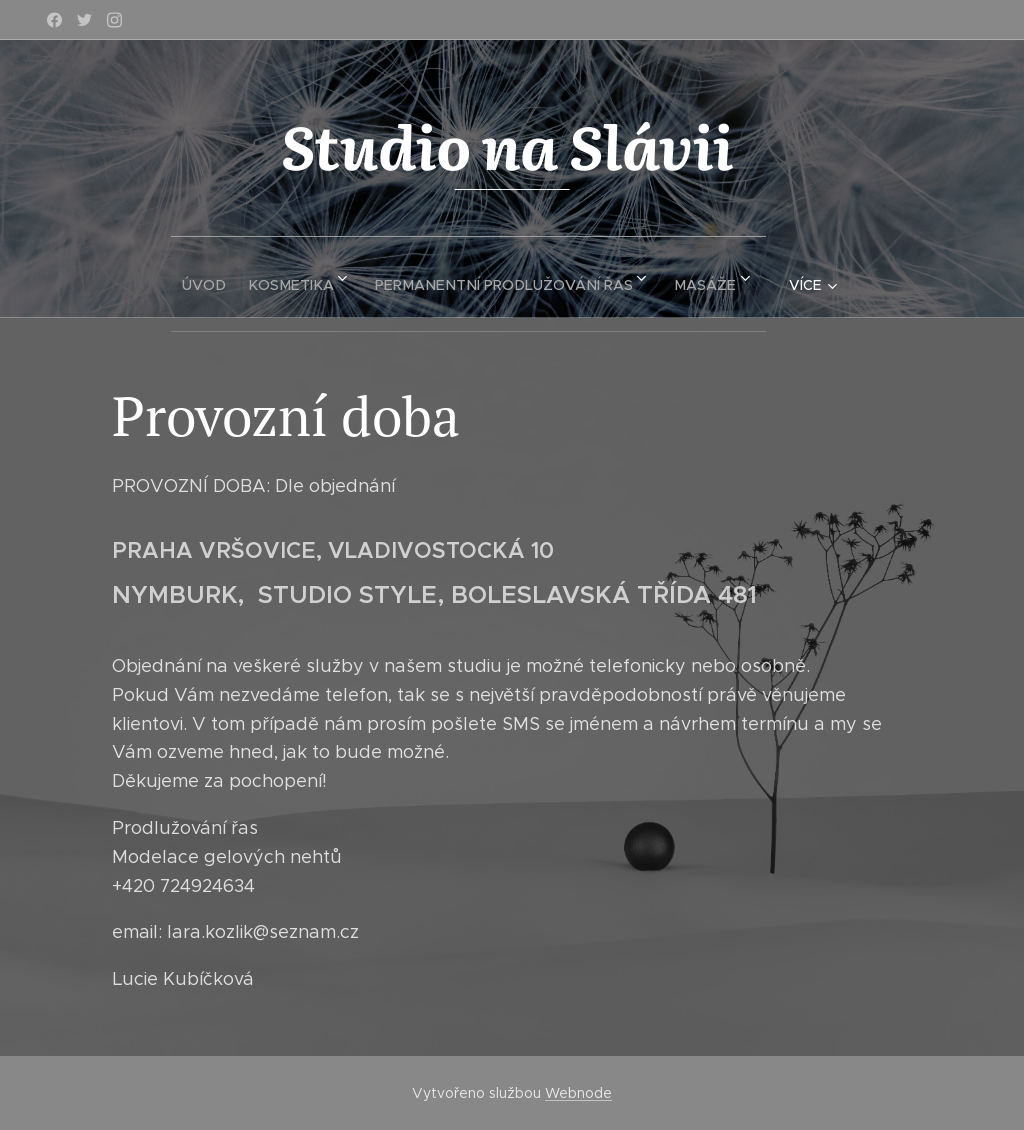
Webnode (578, 1093)
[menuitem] (197, 277)
